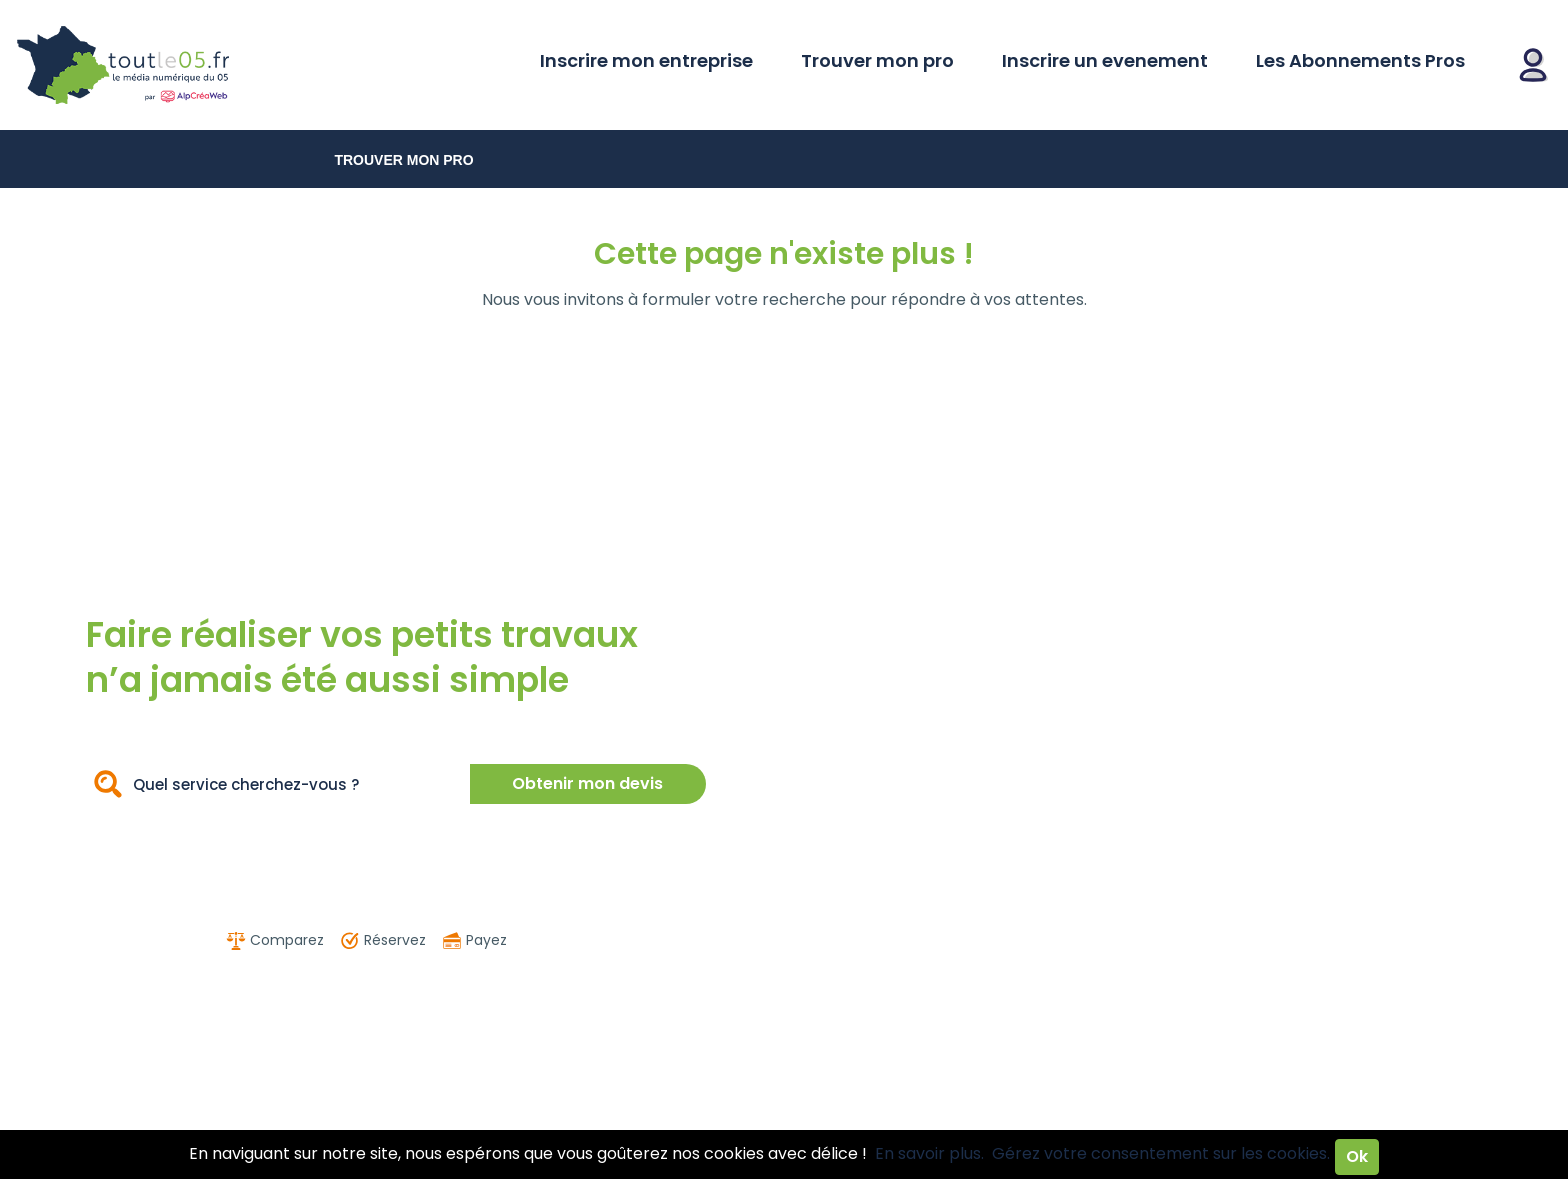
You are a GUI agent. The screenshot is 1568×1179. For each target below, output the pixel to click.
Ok (1357, 1156)
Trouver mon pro (877, 60)
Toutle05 (200, 65)
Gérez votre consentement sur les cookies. (1161, 1153)
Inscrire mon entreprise (646, 60)
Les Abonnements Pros (1360, 60)
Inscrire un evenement (1105, 60)
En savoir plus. (929, 1153)
